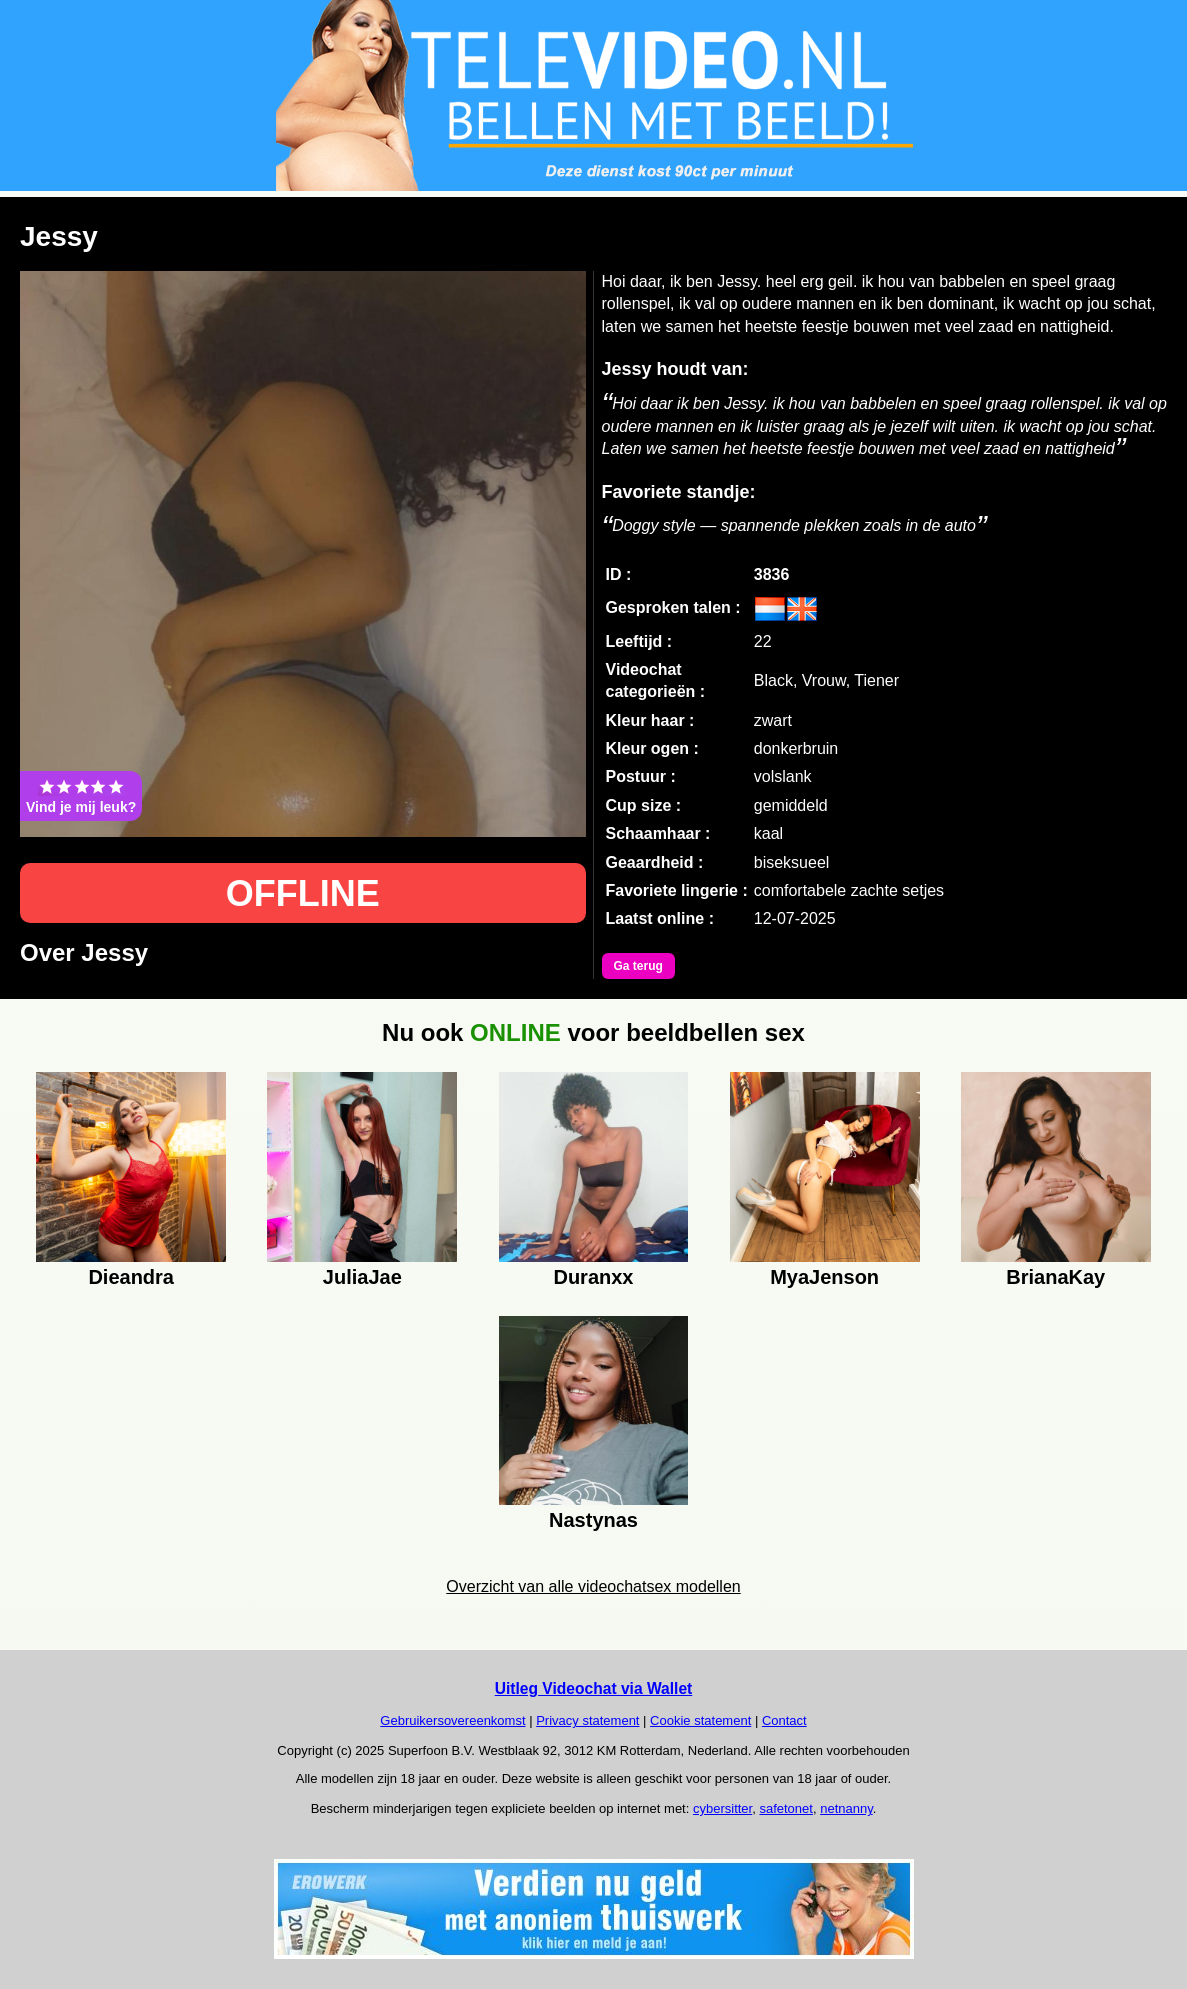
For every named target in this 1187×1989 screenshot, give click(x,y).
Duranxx (593, 1277)
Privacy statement (587, 1720)
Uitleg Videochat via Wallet (594, 1688)
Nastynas (593, 1520)
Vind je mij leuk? (81, 796)
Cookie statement (700, 1720)
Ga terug (638, 966)
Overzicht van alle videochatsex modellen (593, 1586)
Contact (784, 1720)
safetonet (786, 1808)
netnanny (846, 1808)
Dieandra (131, 1277)
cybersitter (722, 1808)
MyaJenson (824, 1277)
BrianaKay (1055, 1277)
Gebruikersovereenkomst (452, 1720)
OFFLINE (303, 893)
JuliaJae (362, 1277)
